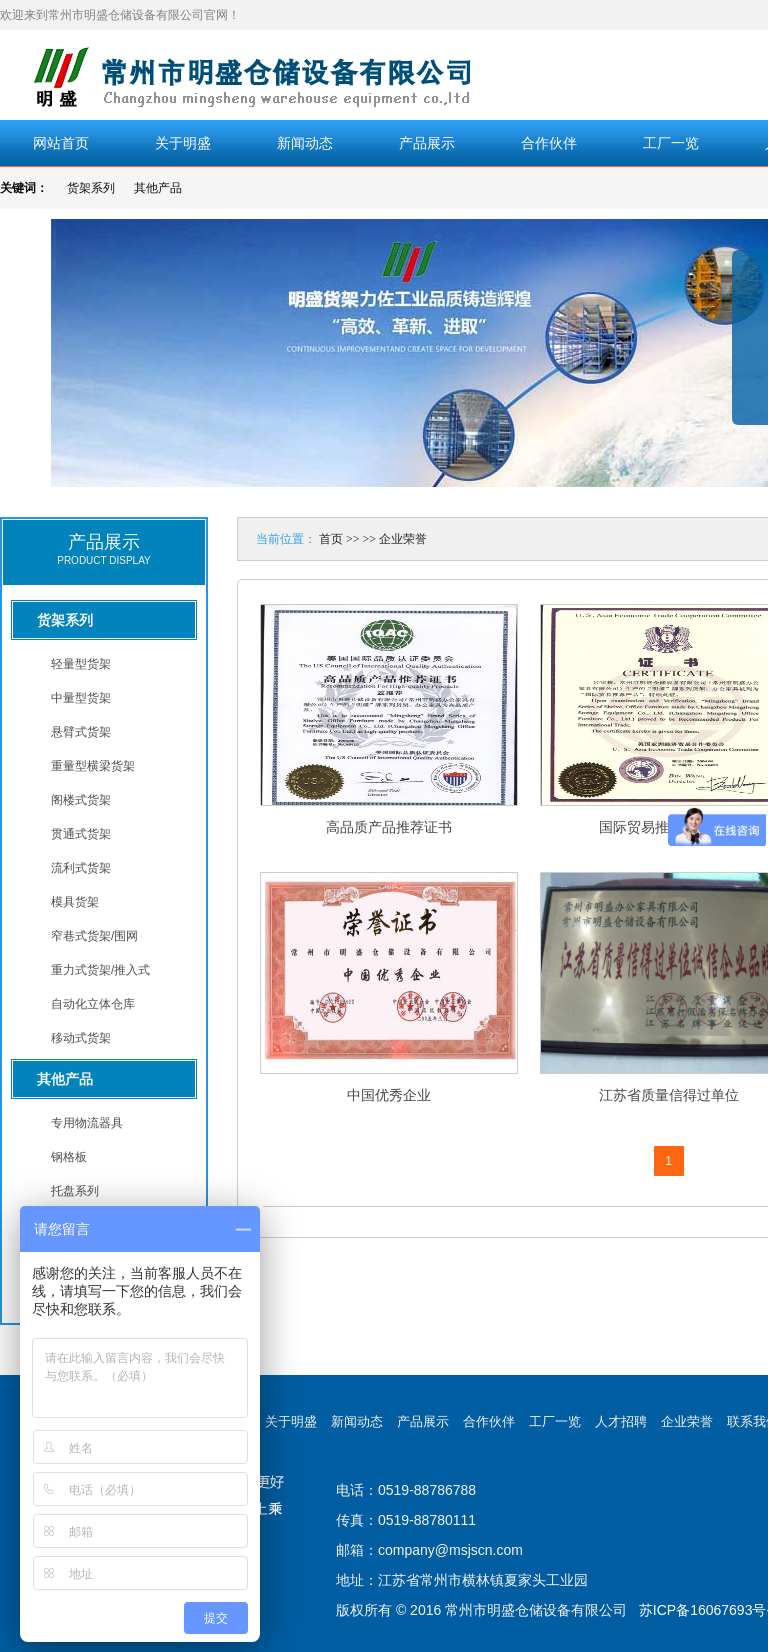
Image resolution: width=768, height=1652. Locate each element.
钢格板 (69, 1157)
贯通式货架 (81, 834)
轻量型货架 (81, 664)
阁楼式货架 (81, 800)
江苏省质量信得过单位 (669, 1095)
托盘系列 (75, 1191)
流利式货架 (81, 868)
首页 (331, 539)
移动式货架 (81, 1038)
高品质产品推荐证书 (389, 827)
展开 (750, 352)
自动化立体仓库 (93, 1004)
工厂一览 (671, 143)
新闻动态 (305, 143)
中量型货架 (81, 698)
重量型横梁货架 (93, 766)
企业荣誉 (403, 539)
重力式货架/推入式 (100, 970)
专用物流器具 (87, 1123)
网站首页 (61, 143)
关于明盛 (183, 143)
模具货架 (75, 902)
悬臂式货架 (81, 732)
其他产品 (158, 188)
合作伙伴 (549, 143)
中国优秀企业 (389, 1095)
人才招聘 (621, 1421)
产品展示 (427, 143)
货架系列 (91, 188)
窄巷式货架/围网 (94, 936)
